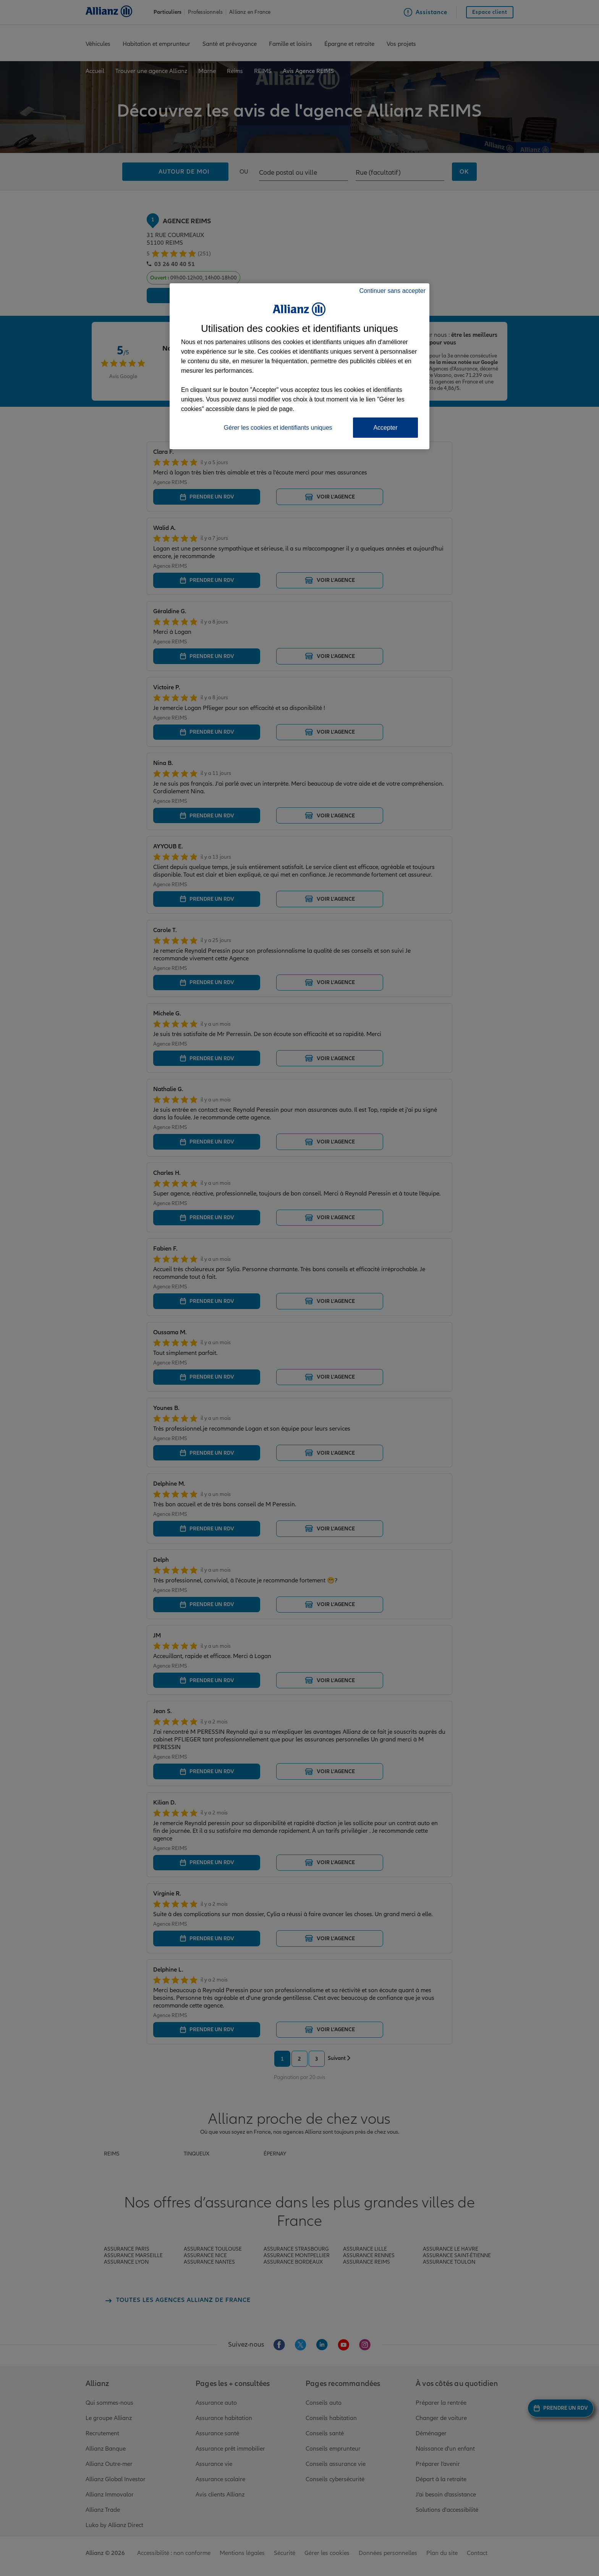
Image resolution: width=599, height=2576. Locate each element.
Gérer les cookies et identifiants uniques (278, 427)
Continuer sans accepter (392, 290)
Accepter (385, 427)
